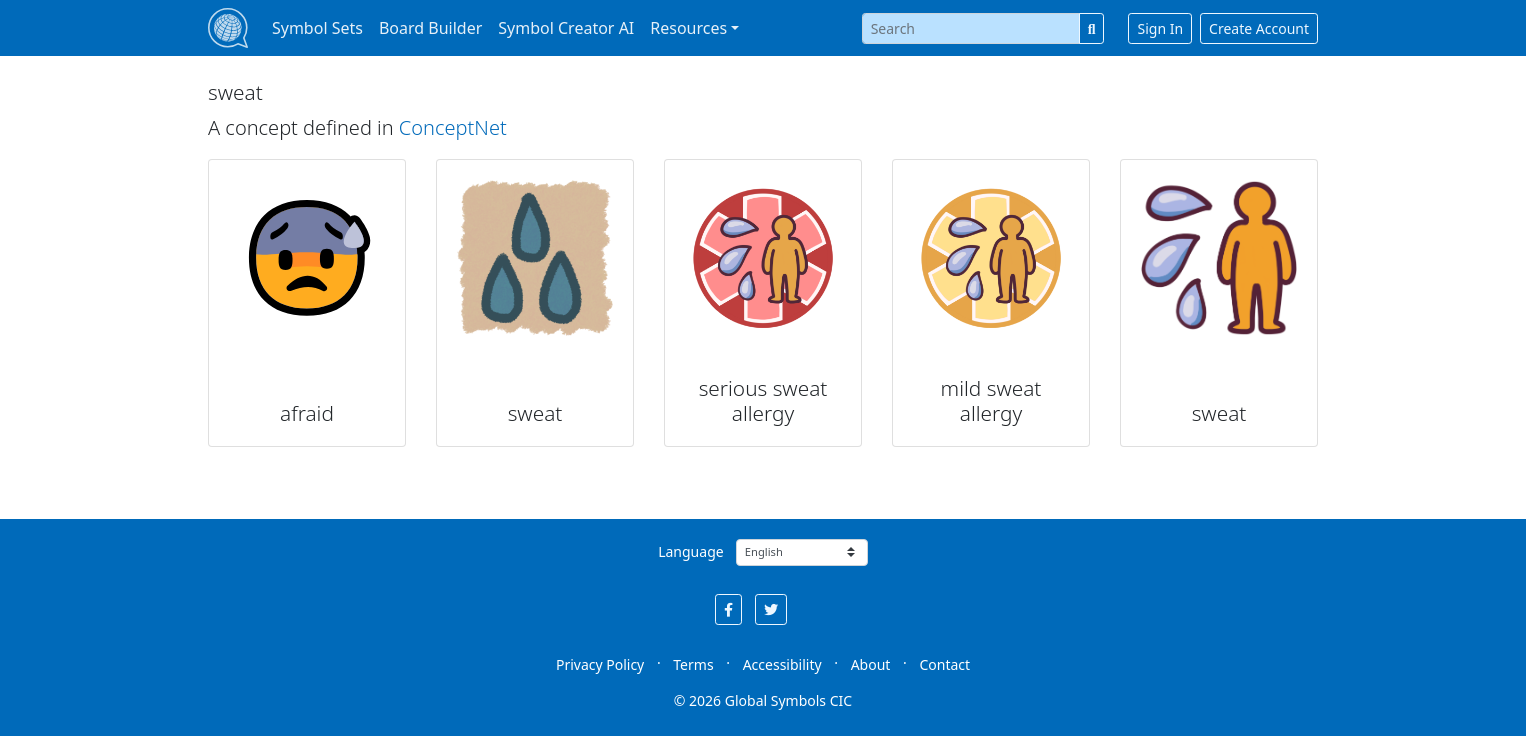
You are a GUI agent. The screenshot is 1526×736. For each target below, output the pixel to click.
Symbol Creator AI (566, 28)
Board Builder (430, 28)
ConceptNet (453, 127)
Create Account (1259, 28)
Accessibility (782, 664)
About (871, 664)
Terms (693, 664)
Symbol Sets (317, 28)
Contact (944, 664)
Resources (688, 28)
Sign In (1160, 28)
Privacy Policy (600, 664)
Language (690, 551)
